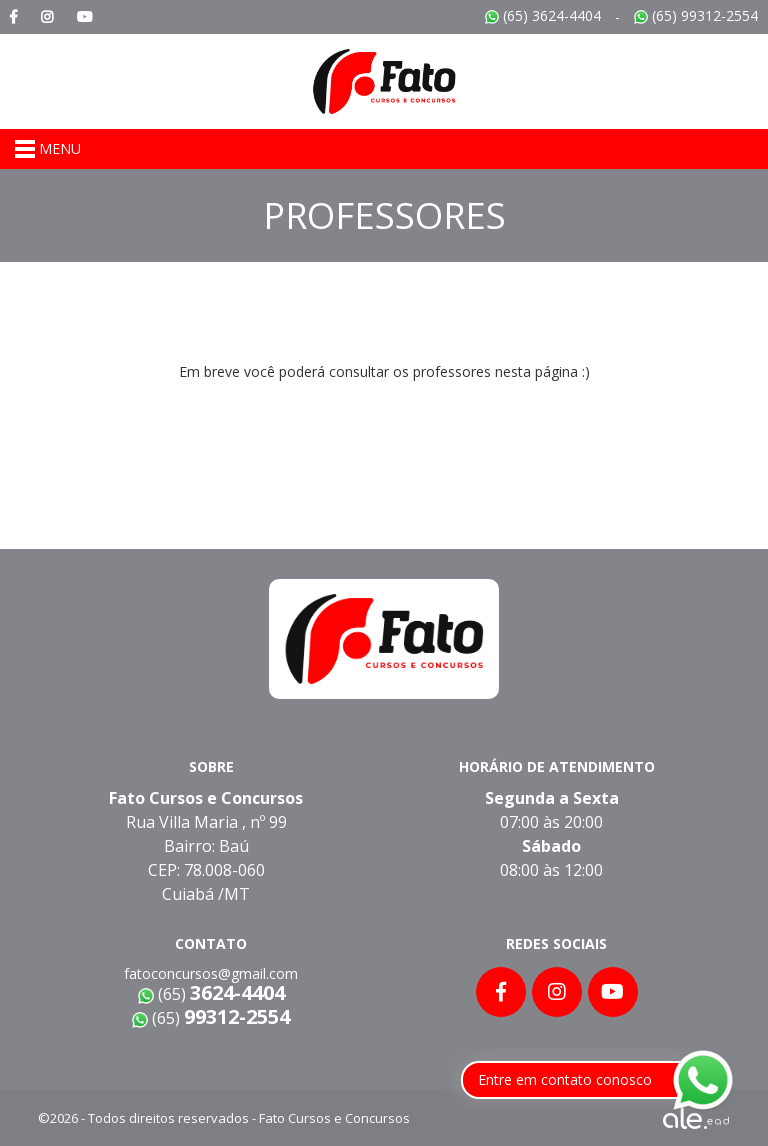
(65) (211, 1018)
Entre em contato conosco (565, 1079)
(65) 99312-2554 (696, 15)
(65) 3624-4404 (543, 15)
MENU (48, 149)
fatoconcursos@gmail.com (211, 973)
